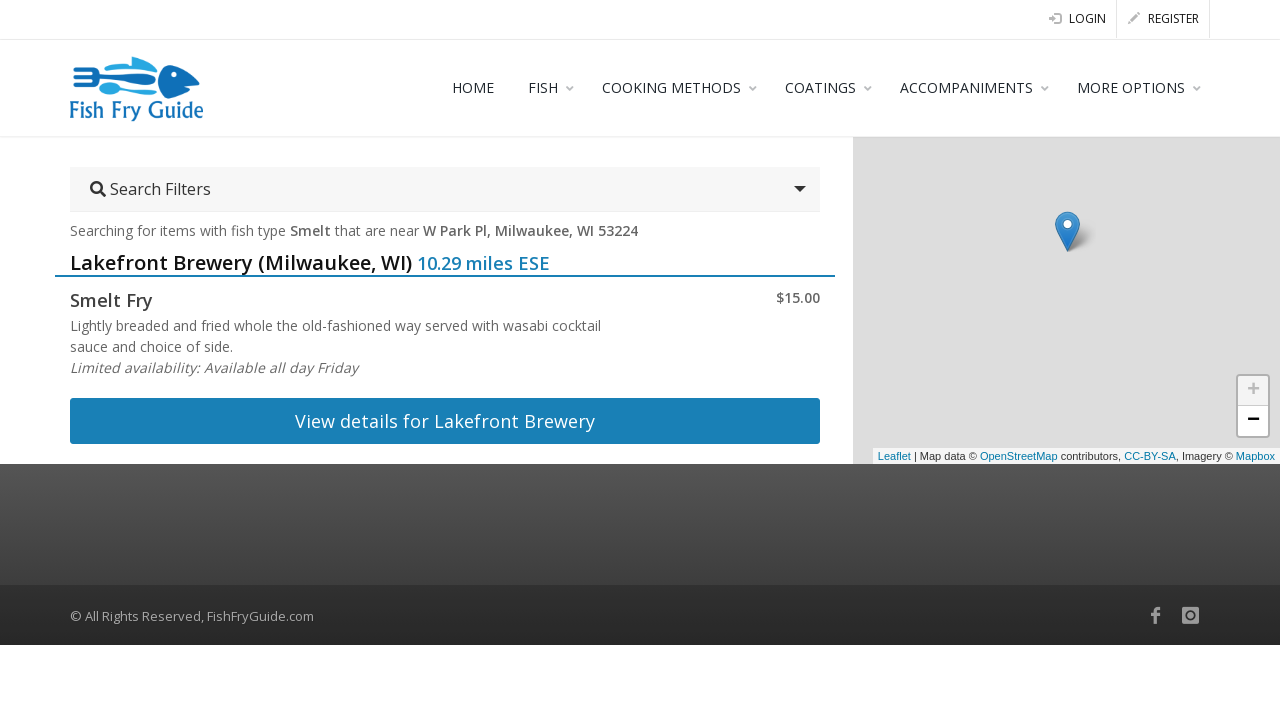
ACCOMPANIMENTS (966, 87)
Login (1077, 18)
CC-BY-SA (1150, 456)
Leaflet (894, 456)
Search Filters (150, 189)
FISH (543, 87)
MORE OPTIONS (1131, 87)
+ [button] (1253, 391)
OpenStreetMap (1019, 456)
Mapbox (1255, 456)
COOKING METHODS (671, 87)
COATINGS (820, 87)
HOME (473, 87)
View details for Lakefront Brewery (445, 421)
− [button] (1253, 421)
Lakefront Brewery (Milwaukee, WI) (241, 262)
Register (1163, 18)
